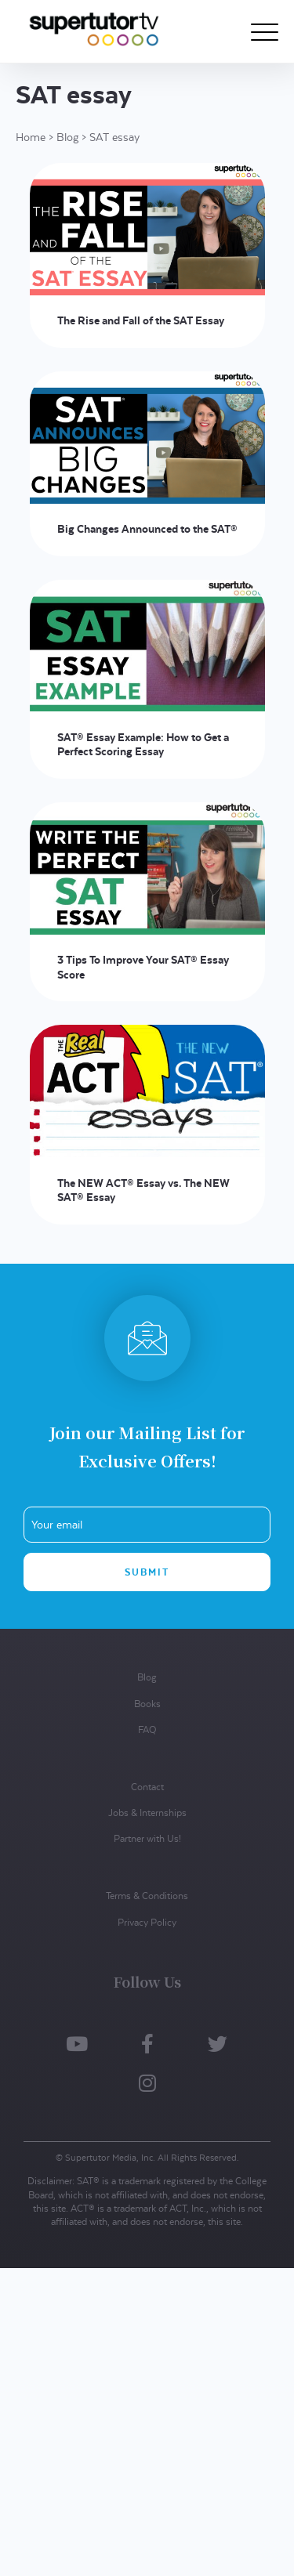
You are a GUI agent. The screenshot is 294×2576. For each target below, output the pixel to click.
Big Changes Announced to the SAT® (147, 529)
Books (147, 1703)
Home (30, 137)
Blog (67, 137)
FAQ (147, 1729)
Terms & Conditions (147, 1895)
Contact (147, 1787)
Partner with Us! (147, 1838)
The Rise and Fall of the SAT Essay (140, 320)
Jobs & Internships (147, 1812)
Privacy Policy (147, 1922)
